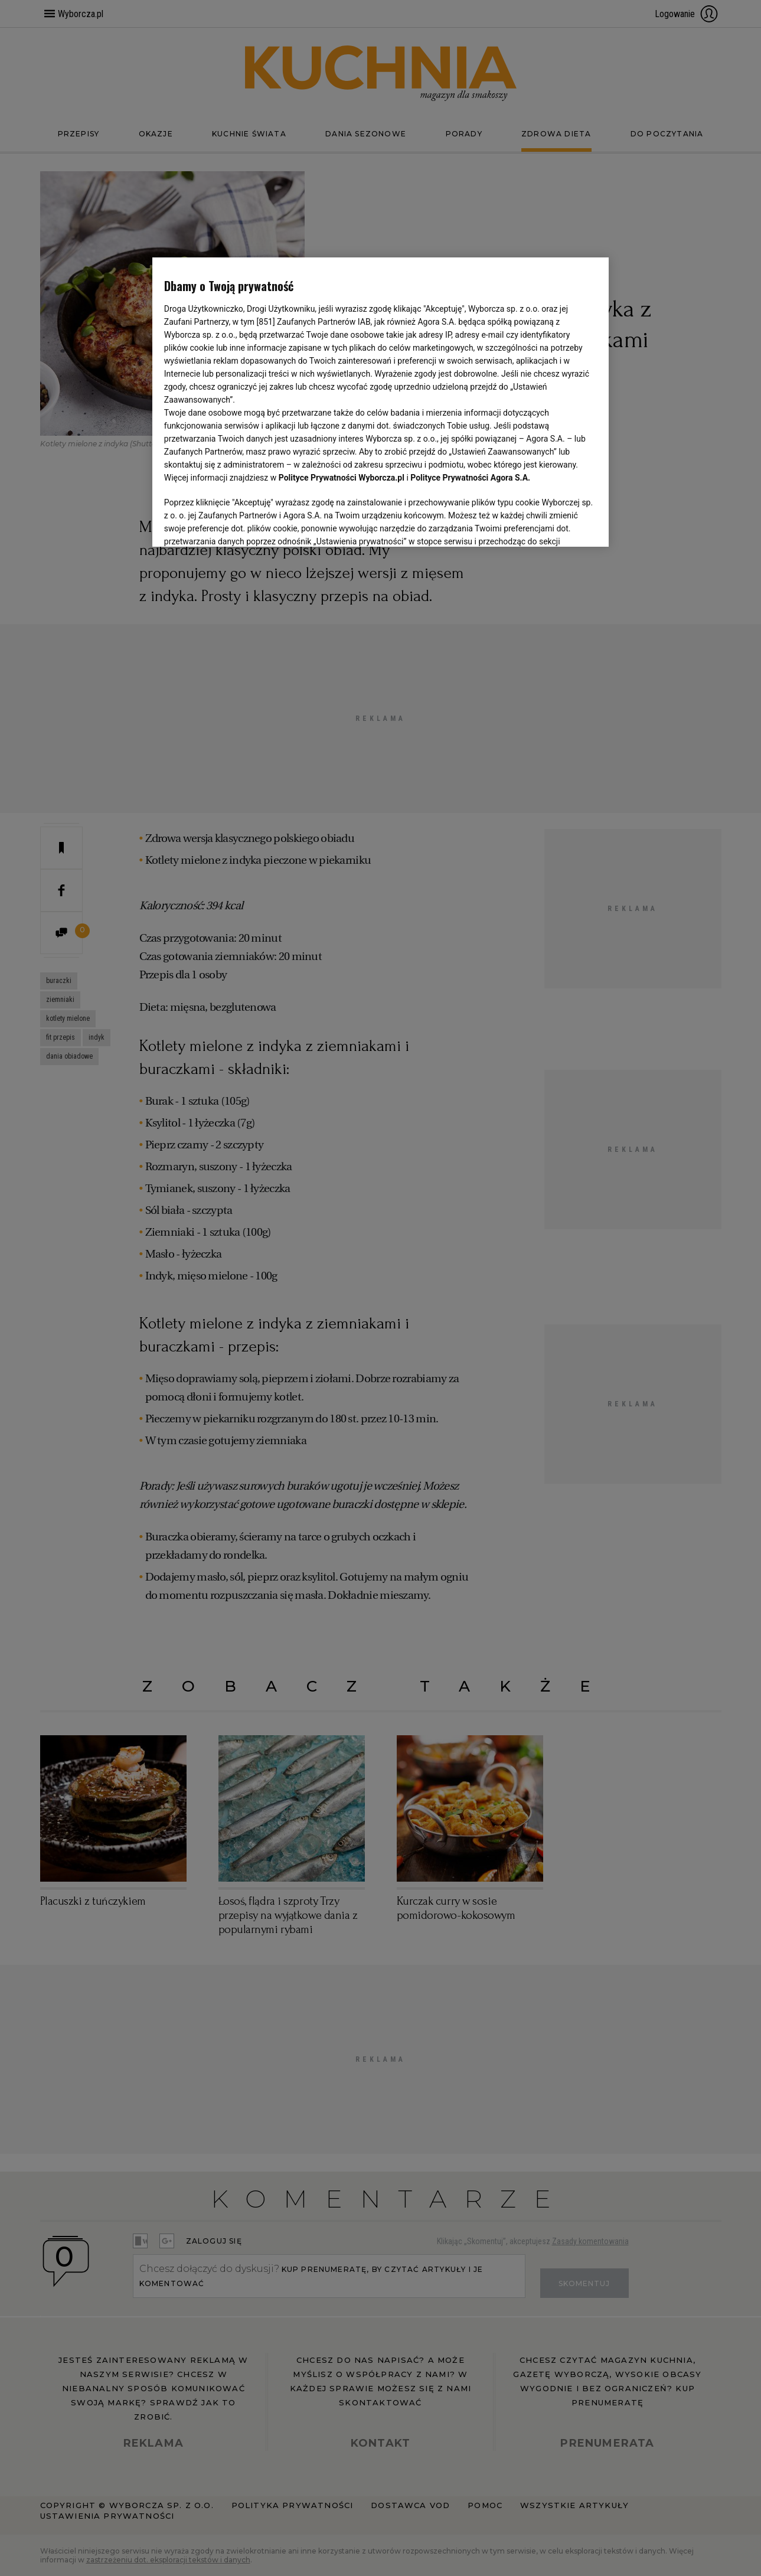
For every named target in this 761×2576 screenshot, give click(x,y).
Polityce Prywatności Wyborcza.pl (341, 477)
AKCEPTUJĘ (557, 523)
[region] (380, 400)
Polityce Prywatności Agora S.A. (470, 477)
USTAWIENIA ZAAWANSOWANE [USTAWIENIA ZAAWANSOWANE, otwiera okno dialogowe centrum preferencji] (241, 523)
